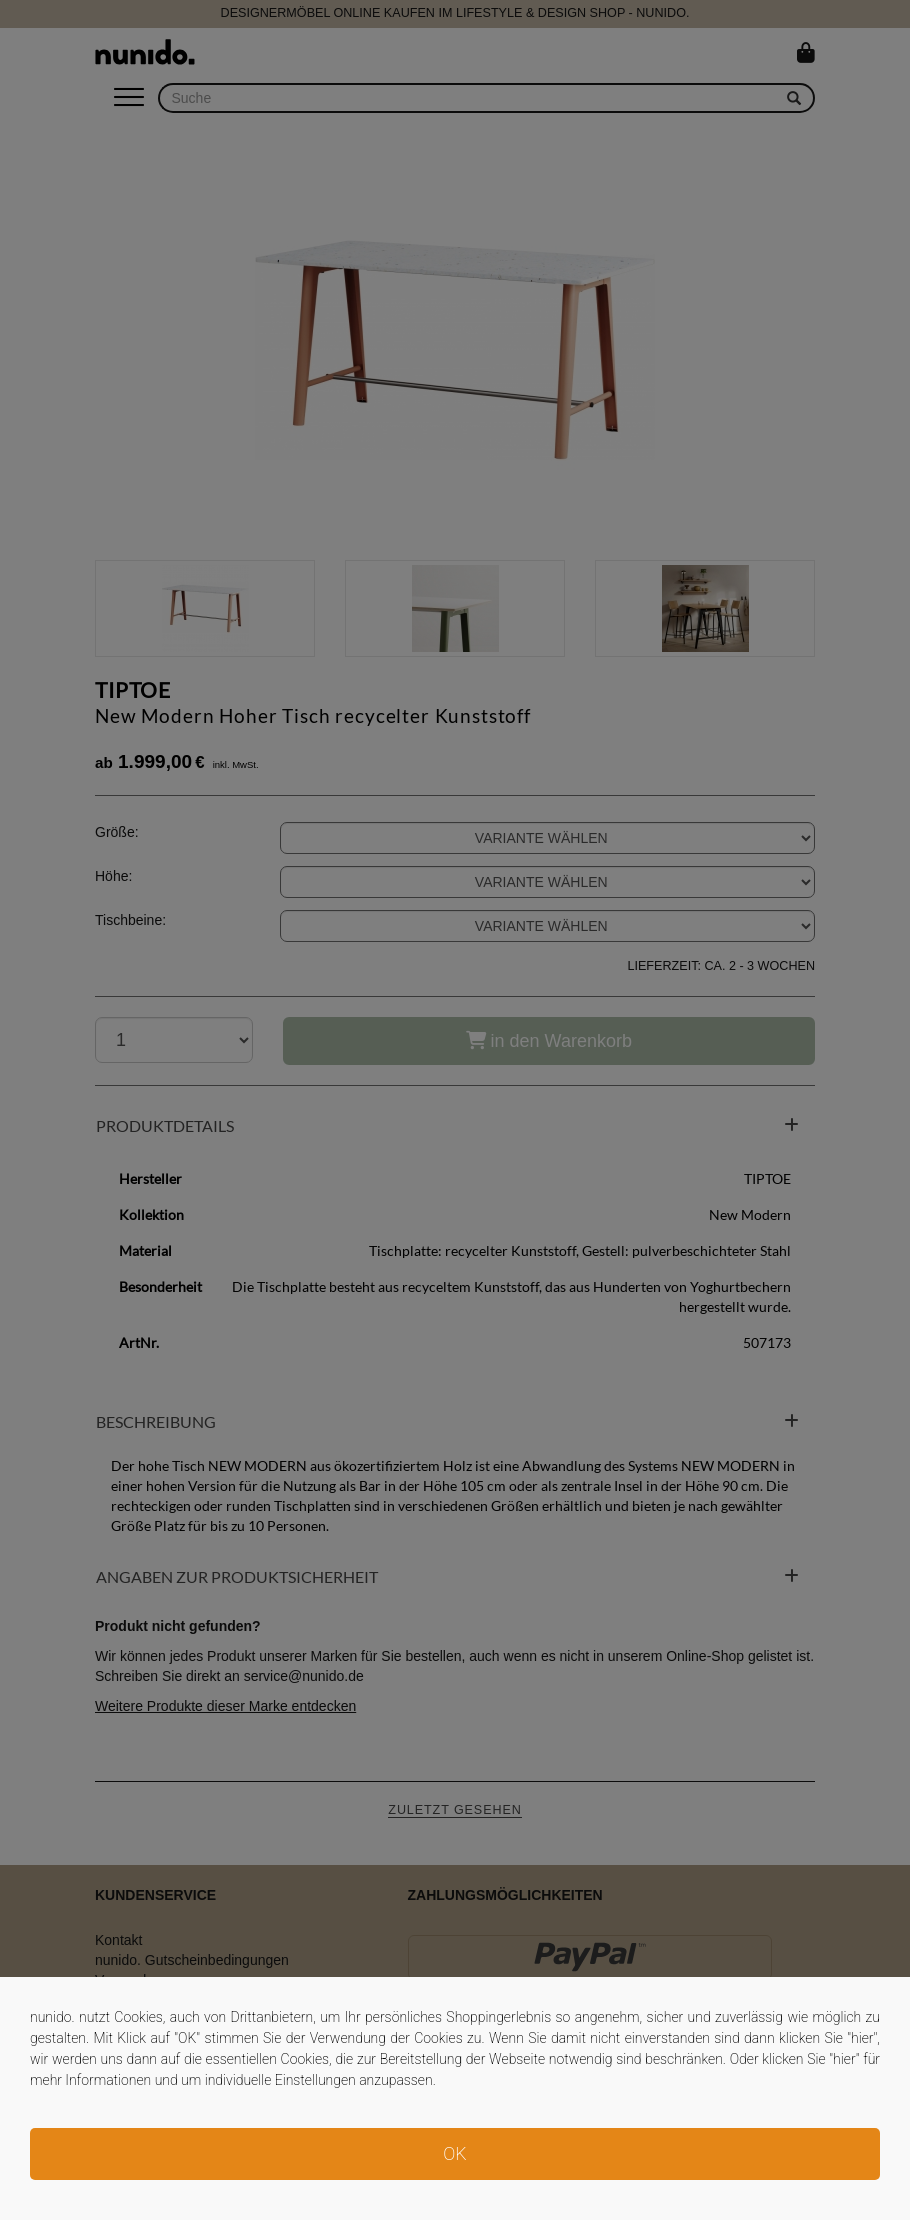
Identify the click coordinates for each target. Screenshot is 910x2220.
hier (862, 2038)
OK (454, 2153)
